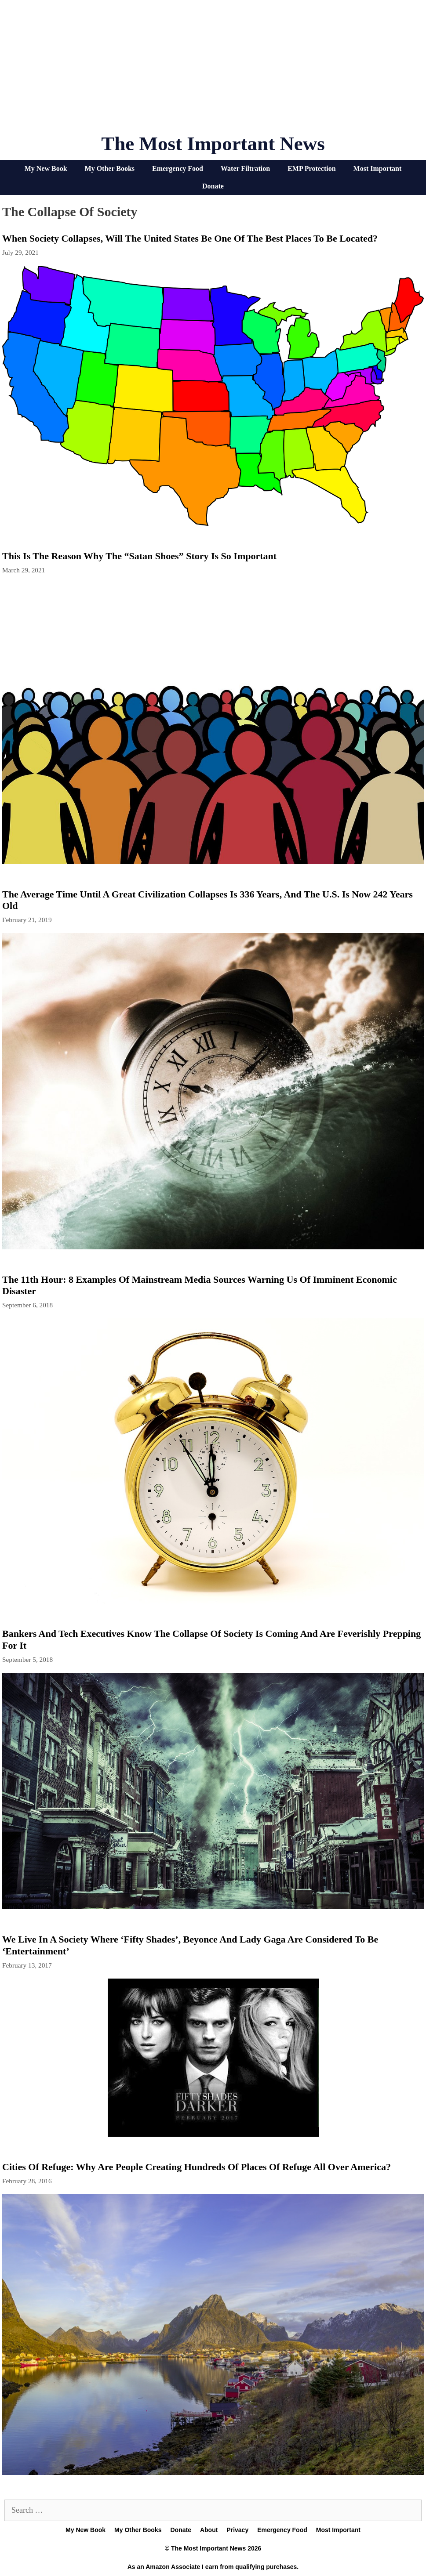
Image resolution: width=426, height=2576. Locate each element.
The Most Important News (213, 144)
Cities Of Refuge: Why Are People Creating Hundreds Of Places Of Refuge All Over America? (196, 2166)
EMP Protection (311, 168)
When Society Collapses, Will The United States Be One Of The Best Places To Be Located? (190, 238)
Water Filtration (245, 168)
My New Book (46, 168)
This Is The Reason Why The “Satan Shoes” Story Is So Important (139, 555)
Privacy (237, 2529)
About (209, 2529)
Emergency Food (177, 168)
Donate (213, 186)
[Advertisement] (213, 70)
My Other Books (110, 168)
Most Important (377, 168)
